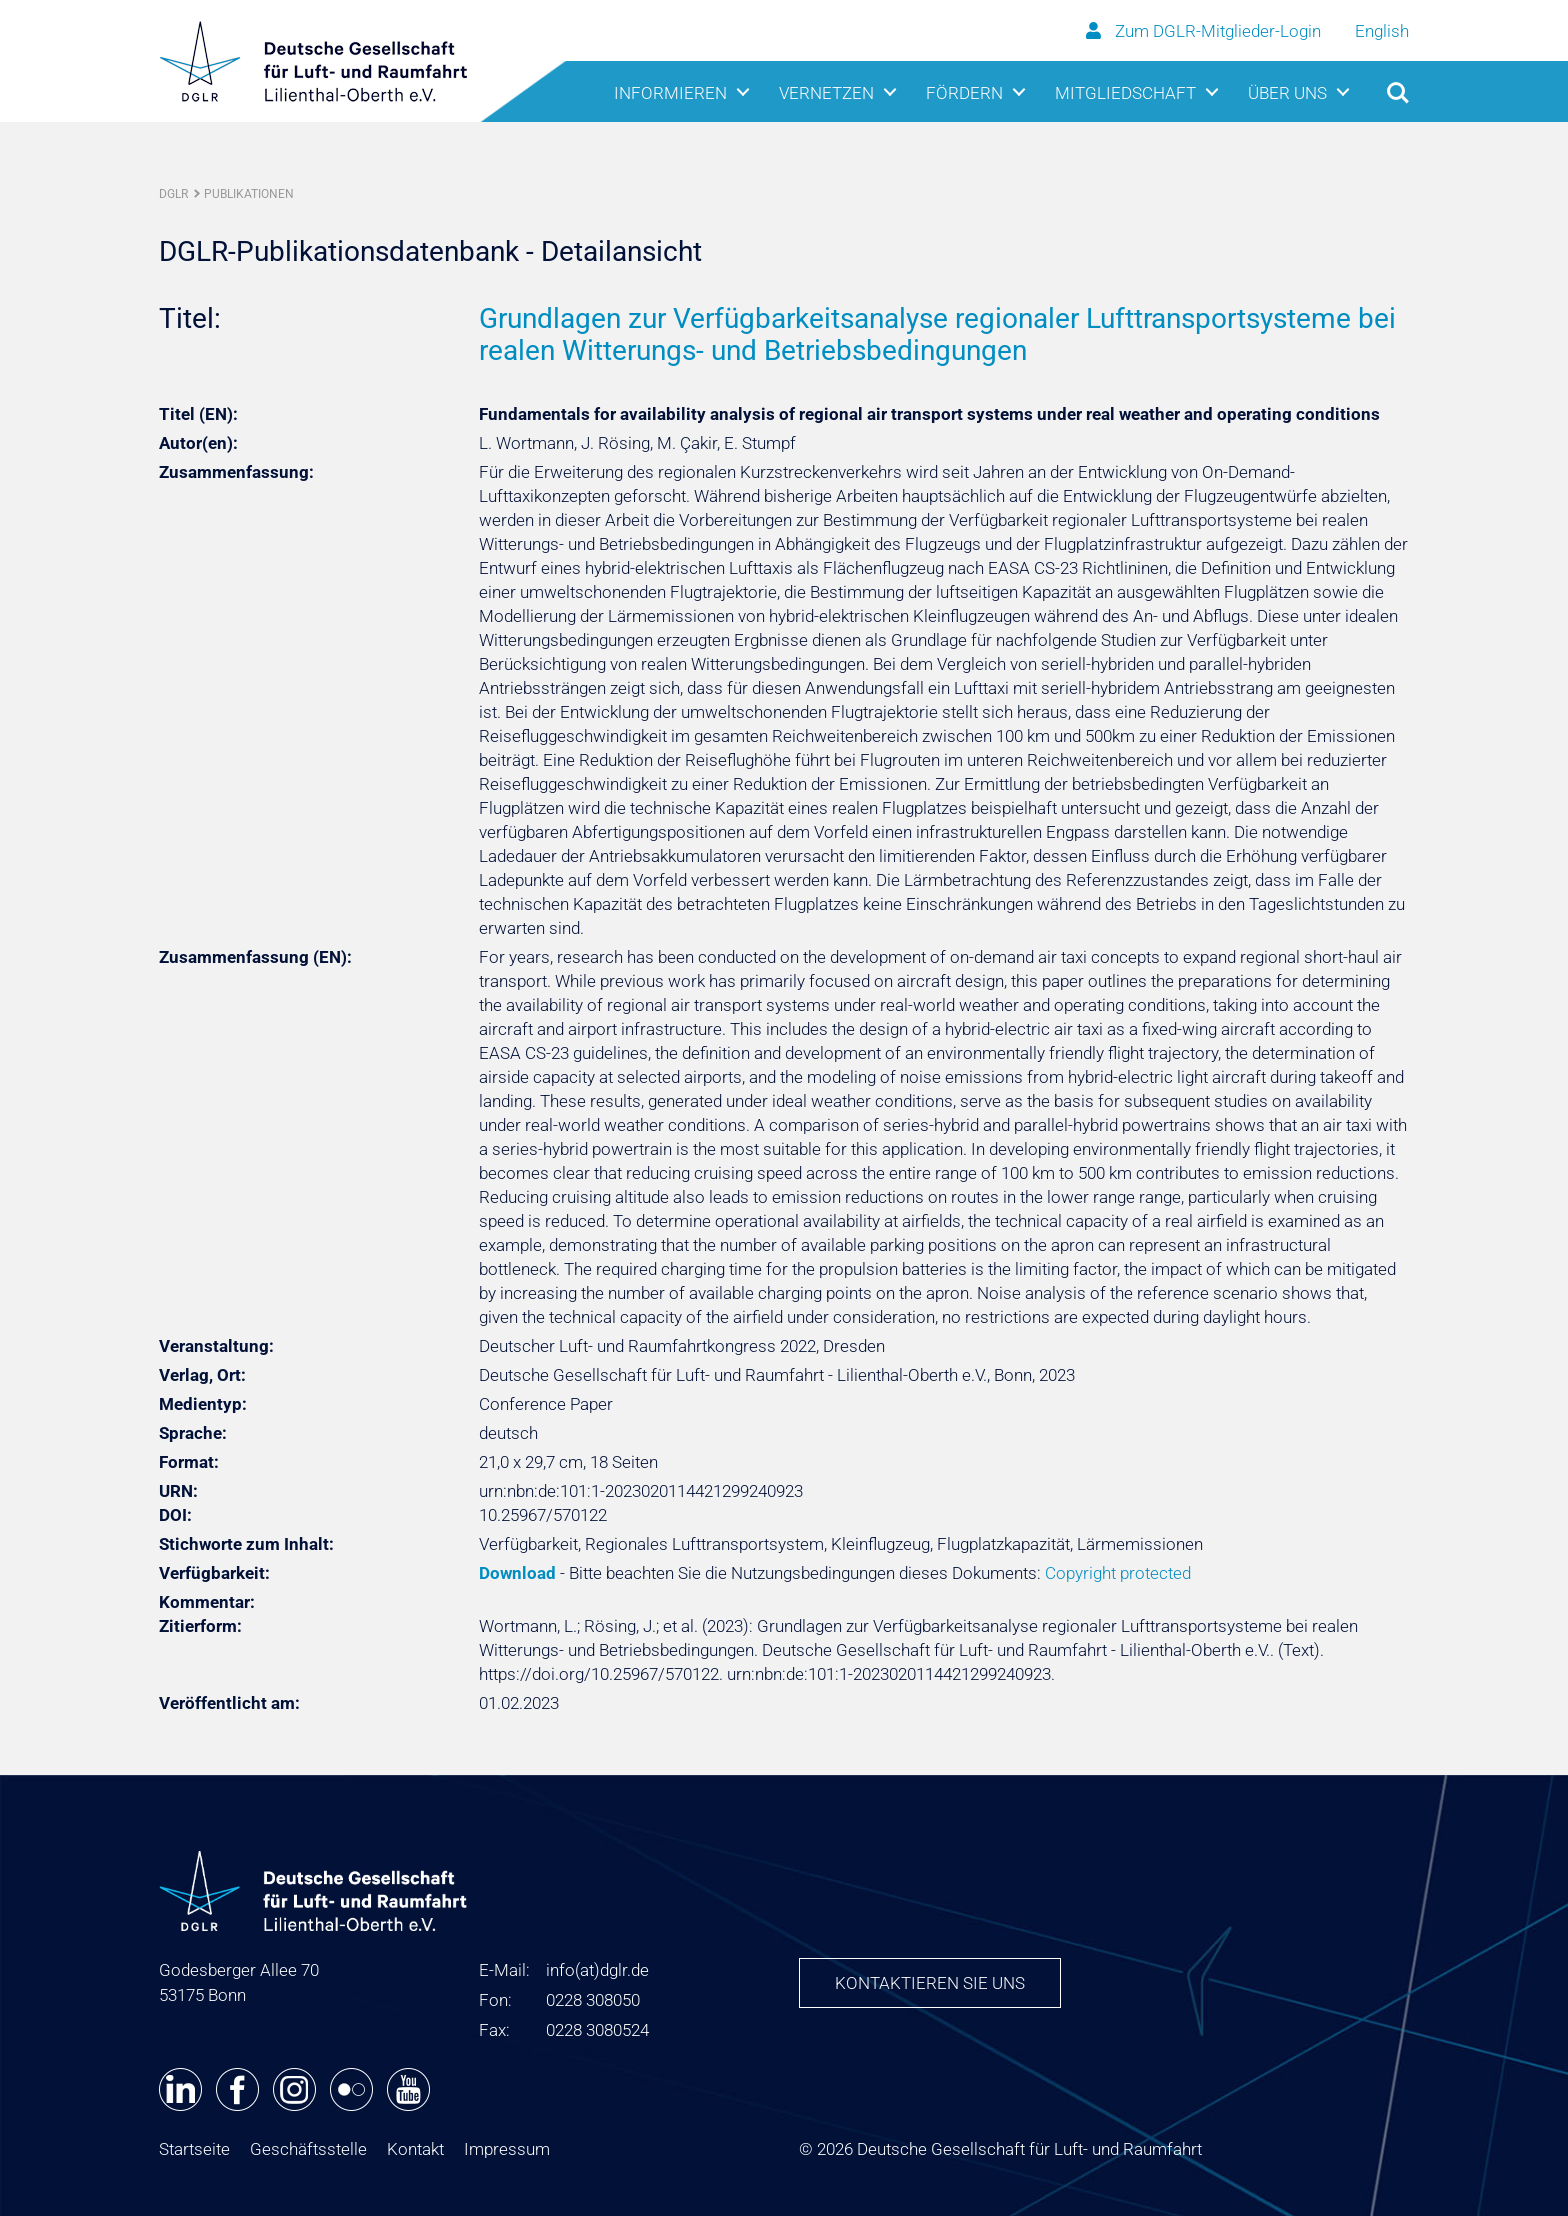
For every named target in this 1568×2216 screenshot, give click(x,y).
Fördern (964, 93)
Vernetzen (826, 93)
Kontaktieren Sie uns (930, 1983)
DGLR (173, 194)
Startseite (194, 2149)
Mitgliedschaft (1125, 93)
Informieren (670, 93)
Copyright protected (1118, 1573)
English (1382, 31)
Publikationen (249, 194)
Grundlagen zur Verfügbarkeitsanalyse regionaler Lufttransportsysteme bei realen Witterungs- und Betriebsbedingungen (937, 334)
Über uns (1287, 93)
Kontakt (415, 2149)
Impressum (507, 2149)
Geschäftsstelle (308, 2149)
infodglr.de (597, 1970)
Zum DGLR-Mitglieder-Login (1205, 31)
